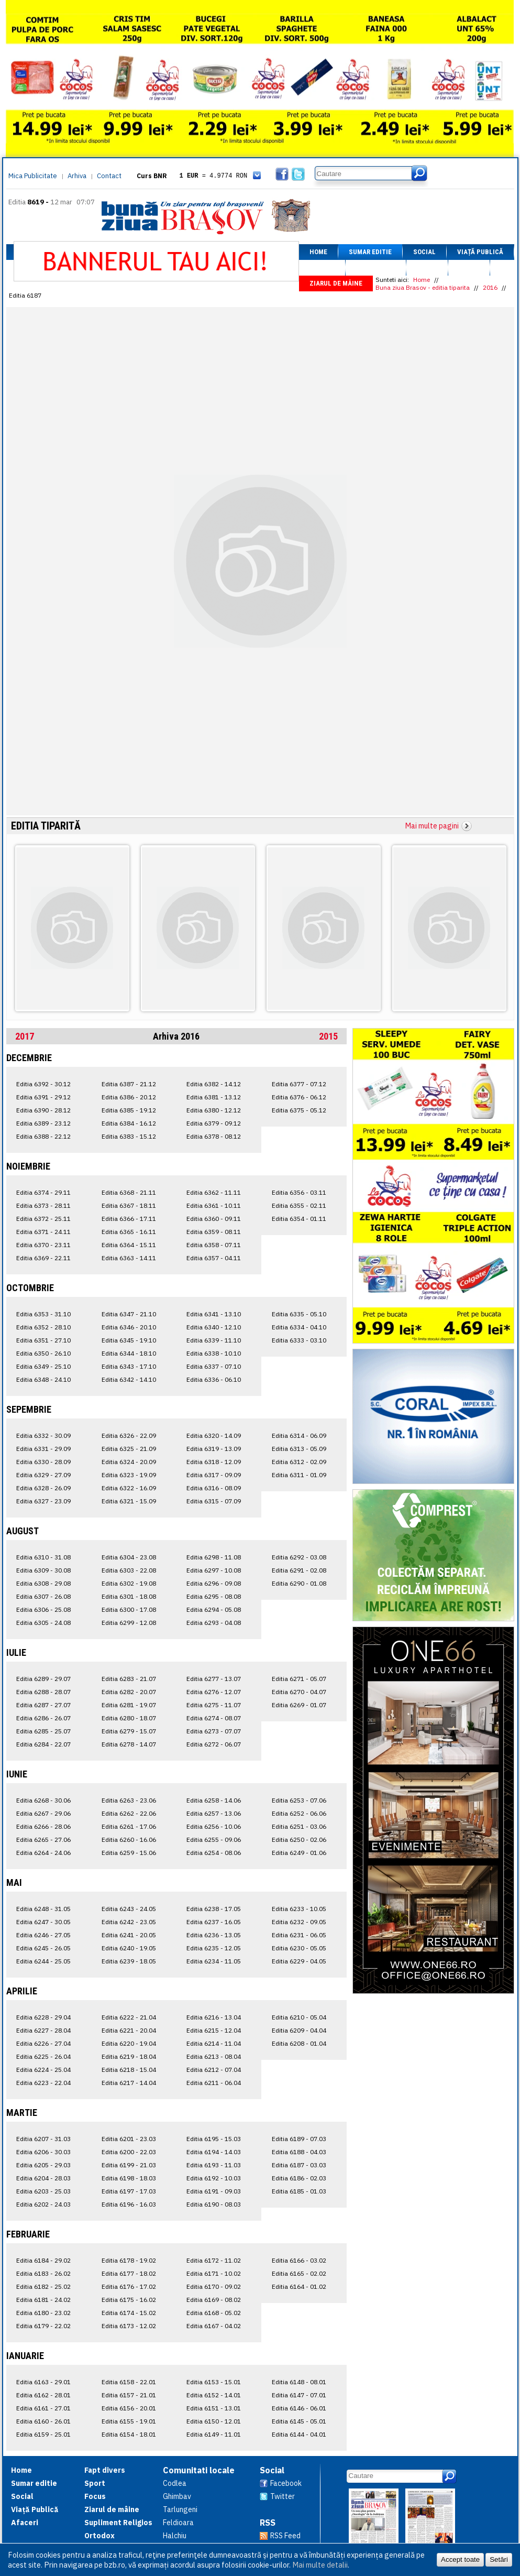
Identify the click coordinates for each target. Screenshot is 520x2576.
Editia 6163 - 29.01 (43, 2382)
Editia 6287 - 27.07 (43, 1705)
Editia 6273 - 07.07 (213, 1731)
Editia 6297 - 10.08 (213, 1570)
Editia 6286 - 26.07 (43, 1718)
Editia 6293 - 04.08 (213, 1623)
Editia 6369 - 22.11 (43, 1258)
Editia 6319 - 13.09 (213, 1449)
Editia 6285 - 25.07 (43, 1731)
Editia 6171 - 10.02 (213, 2273)
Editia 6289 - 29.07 (43, 1679)
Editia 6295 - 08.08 (213, 1596)
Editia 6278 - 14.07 (129, 1744)
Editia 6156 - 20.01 (129, 2408)
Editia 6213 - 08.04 (213, 2056)
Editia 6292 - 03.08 (299, 1557)
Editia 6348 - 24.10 (43, 1379)
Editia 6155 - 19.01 (129, 2421)
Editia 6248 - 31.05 (43, 1909)
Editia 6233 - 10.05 (299, 1909)
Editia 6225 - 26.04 (43, 2056)
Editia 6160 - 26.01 (43, 2421)
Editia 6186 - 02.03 (299, 2178)
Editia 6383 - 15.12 (129, 1136)
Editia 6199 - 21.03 (129, 2165)
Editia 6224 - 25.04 (43, 2069)
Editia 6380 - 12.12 (213, 1110)
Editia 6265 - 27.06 (43, 1839)
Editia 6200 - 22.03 (129, 2152)
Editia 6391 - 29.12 (43, 1097)
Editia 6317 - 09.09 (213, 1475)
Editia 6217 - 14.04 (129, 2083)
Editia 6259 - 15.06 (129, 1853)
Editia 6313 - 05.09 (299, 1449)
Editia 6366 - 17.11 (129, 1218)
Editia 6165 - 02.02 (299, 2273)
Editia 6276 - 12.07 (213, 1692)
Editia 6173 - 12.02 (129, 2326)
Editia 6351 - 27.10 (43, 1340)
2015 (328, 1036)
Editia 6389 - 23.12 (43, 1123)
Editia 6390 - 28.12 (43, 1110)
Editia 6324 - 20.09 (129, 1462)
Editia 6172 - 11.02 (213, 2260)
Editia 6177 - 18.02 (129, 2273)
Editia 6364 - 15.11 (129, 1245)
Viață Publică (480, 252)
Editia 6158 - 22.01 (129, 2382)
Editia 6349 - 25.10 (43, 1366)
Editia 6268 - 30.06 (43, 1800)
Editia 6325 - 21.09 (129, 1449)
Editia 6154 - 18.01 (129, 2434)
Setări (499, 2559)
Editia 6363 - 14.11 (129, 1258)
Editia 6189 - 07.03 (299, 2139)
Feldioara (178, 2522)
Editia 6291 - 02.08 (299, 1570)
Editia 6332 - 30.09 (43, 1435)
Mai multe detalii (320, 2565)
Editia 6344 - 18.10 (129, 1353)
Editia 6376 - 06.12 (299, 1097)
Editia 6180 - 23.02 (43, 2313)
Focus (469, 267)
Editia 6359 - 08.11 (213, 1232)
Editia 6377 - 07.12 (299, 1084)
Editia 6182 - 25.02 (43, 2286)
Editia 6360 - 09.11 (213, 1218)
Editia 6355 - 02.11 (299, 1205)
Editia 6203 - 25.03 (43, 2191)
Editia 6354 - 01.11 (299, 1218)
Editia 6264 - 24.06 (43, 1853)
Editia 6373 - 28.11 (43, 1205)
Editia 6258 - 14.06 (213, 1800)
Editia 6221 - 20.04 (129, 2030)
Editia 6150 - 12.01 (213, 2421)
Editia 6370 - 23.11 (43, 1245)
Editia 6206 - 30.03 (43, 2152)
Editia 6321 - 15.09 (129, 1501)
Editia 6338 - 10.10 (213, 1353)
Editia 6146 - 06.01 (299, 2408)
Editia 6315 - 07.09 (213, 1501)
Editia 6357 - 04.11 (213, 1258)
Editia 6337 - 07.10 (213, 1366)
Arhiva (77, 175)
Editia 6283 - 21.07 (129, 1679)
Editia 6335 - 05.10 (299, 1314)
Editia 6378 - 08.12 (213, 1136)
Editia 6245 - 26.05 (43, 1948)
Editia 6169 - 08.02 (213, 2300)
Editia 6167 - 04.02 (213, 2326)
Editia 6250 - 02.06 (299, 1839)
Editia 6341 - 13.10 (213, 1314)
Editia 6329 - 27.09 (43, 1475)
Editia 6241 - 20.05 (129, 1935)
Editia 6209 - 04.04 (299, 2030)
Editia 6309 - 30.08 (43, 1570)
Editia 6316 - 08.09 (213, 1488)
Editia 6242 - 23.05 (129, 1922)
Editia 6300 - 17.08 (129, 1609)
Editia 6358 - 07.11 (213, 1245)
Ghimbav (177, 2496)
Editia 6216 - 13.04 (213, 2017)
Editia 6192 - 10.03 (213, 2178)
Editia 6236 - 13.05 (213, 1935)
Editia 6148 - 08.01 (299, 2382)
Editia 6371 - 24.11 (43, 1232)
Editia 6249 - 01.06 (299, 1853)
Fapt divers (375, 267)
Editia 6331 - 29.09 (43, 1449)
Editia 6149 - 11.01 (213, 2434)
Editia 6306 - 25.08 (43, 1609)
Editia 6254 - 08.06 (213, 1853)
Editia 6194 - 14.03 (213, 2152)
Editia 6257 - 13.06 (213, 1813)
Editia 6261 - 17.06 (129, 1826)
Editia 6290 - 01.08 (299, 1583)
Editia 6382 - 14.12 (213, 1084)
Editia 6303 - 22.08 (129, 1570)
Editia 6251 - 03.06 (299, 1826)
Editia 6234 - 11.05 (213, 1961)
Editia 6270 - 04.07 (299, 1692)
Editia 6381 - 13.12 (213, 1097)
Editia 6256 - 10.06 (213, 1826)
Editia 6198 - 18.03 (129, 2178)
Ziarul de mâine (335, 283)
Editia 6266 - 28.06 (43, 1826)
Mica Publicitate (32, 175)
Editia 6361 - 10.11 (213, 1205)
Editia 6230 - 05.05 (299, 1948)
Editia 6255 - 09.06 (213, 1839)
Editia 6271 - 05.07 (299, 1679)
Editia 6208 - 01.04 (299, 2043)
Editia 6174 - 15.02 (129, 2313)
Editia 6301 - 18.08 (129, 1596)
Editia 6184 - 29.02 (43, 2260)
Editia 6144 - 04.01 (299, 2434)
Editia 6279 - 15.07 (129, 1731)
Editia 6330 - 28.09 (43, 1462)
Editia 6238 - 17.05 (213, 1909)
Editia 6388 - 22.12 (43, 1136)
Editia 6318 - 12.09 (213, 1462)
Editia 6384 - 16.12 (129, 1123)
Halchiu (174, 2535)
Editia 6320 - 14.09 (213, 1435)
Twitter (282, 2496)
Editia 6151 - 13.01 (213, 2408)
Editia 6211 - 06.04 (213, 2083)
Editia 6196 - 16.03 (129, 2204)
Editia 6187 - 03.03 (299, 2165)
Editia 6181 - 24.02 (43, 2300)
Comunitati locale (199, 2470)
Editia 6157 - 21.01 (129, 2395)
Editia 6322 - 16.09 (129, 1488)
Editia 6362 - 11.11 (213, 1192)
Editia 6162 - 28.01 (43, 2395)
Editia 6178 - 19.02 (129, 2260)
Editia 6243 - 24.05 (129, 1909)
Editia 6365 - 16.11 (129, 1232)
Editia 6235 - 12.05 (213, 1948)
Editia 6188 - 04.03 (299, 2152)
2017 (24, 1036)
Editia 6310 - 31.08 (43, 1557)
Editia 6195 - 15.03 (213, 2139)
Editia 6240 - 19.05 (129, 1948)
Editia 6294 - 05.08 (213, 1609)
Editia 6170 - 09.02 (213, 2286)
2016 (490, 287)
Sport (427, 267)
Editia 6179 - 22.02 (43, 2326)
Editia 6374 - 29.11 (43, 1192)
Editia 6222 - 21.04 (129, 2017)
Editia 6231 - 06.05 (299, 1935)
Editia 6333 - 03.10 (299, 1340)
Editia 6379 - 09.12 (213, 1123)
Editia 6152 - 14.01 (213, 2395)
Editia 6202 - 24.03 (43, 2204)
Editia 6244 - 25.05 (43, 1961)
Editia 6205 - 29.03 (43, 2165)
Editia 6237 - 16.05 (213, 1922)
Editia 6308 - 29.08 (43, 1583)
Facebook (286, 2483)
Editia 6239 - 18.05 (129, 1961)
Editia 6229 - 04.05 (299, 1961)
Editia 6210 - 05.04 (299, 2017)
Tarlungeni (180, 2509)
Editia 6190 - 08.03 (213, 2204)
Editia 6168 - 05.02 (213, 2313)
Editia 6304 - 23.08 (129, 1557)
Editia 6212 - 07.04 (213, 2069)
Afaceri (322, 267)
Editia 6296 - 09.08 (213, 1583)
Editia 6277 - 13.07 (213, 1679)
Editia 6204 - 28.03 (43, 2178)
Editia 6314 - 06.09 (299, 1435)
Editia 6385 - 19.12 (129, 1110)
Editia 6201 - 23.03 (129, 2139)
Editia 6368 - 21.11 (129, 1192)
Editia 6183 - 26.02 (43, 2273)
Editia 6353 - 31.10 (43, 1314)
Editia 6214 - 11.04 (213, 2043)
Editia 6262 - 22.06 (129, 1813)
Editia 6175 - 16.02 (129, 2300)
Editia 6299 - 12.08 (129, 1623)
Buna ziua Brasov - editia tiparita (422, 287)
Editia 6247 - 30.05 (43, 1922)
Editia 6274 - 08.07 (213, 1718)
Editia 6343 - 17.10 (129, 1366)
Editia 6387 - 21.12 (129, 1084)
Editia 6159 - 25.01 (43, 2434)
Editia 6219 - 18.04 (129, 2056)
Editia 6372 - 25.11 (43, 1218)
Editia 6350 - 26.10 (43, 1353)
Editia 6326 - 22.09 (129, 1435)
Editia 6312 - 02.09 (299, 1462)
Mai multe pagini (432, 826)
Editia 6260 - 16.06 (129, 1839)
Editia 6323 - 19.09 (129, 1475)
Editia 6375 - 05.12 (299, 1110)
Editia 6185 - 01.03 (299, 2191)
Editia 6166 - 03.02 (299, 2260)
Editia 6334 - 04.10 (299, 1327)
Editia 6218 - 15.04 (129, 2069)
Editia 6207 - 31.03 (43, 2139)
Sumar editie (370, 252)
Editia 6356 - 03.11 (299, 1192)
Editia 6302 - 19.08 (129, 1583)
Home (318, 252)
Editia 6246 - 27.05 (43, 1935)
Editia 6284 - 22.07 (43, 1744)
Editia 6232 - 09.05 (299, 1922)
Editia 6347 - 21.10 (129, 1314)
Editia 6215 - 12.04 (213, 2030)
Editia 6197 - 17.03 (129, 2191)
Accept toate (460, 2559)
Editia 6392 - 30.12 (43, 1084)
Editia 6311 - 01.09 (299, 1475)
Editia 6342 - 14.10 (129, 1379)
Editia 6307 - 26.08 (43, 1596)
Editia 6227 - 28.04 (43, 2030)
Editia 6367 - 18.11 (129, 1205)
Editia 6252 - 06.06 (299, 1813)
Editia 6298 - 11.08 (213, 1557)
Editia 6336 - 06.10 (213, 1379)
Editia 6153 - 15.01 (213, 2382)
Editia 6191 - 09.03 (213, 2191)
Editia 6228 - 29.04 (43, 2017)
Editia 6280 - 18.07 (129, 1718)
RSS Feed (285, 2535)
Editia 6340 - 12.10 (213, 1327)
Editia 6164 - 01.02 (299, 2286)
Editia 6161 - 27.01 (43, 2408)
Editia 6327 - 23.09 (43, 1501)
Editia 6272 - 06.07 (213, 1744)
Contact (109, 175)
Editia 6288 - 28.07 (43, 1692)
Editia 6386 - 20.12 (129, 1097)
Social (424, 252)
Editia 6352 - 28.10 (43, 1327)
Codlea (174, 2483)
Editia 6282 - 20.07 (129, 1692)
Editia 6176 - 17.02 (129, 2286)
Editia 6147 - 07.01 (299, 2395)
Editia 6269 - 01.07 (299, 1705)
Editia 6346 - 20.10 (129, 1327)
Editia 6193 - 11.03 (213, 2165)
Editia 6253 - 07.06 (299, 1800)
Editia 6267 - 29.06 (43, 1813)
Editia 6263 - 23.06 (129, 1800)
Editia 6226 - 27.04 (43, 2043)
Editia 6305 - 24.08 (43, 1623)
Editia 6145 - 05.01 (299, 2421)
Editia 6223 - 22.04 (43, 2083)
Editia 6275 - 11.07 (213, 1705)
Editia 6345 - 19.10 (129, 1340)
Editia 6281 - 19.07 (129, 1705)
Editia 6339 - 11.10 (213, 1340)
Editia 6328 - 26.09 (43, 1488)
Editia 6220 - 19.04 (129, 2043)
